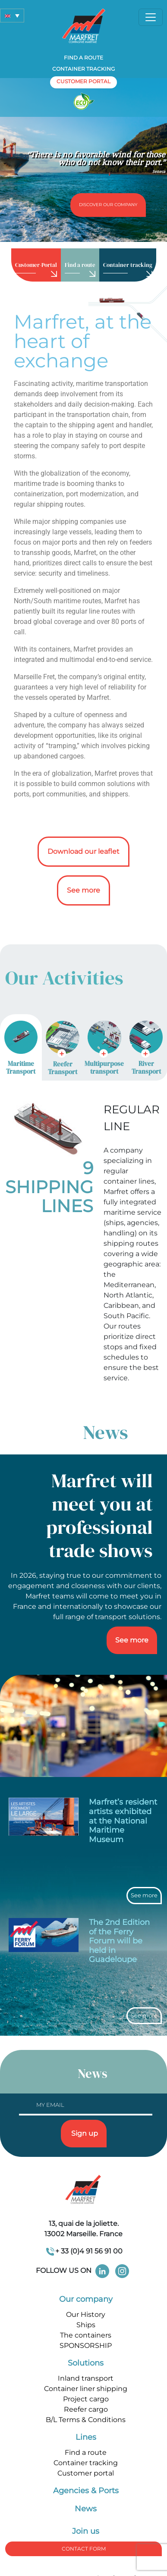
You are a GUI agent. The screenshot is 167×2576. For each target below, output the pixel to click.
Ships (85, 2325)
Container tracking (83, 69)
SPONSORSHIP (86, 2345)
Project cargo (86, 2399)
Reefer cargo (86, 2409)
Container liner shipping (85, 2389)
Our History (85, 2314)
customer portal (83, 81)
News (86, 2508)
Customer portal (85, 2473)
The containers (85, 2335)
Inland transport (85, 2378)
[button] (12, 15)
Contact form (84, 2548)
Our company (86, 2299)
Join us (85, 2531)
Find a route (83, 57)
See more (83, 890)
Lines (86, 2437)
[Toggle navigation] (151, 17)
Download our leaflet (83, 851)
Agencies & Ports (86, 2490)
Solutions (86, 2363)
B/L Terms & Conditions (86, 2420)
